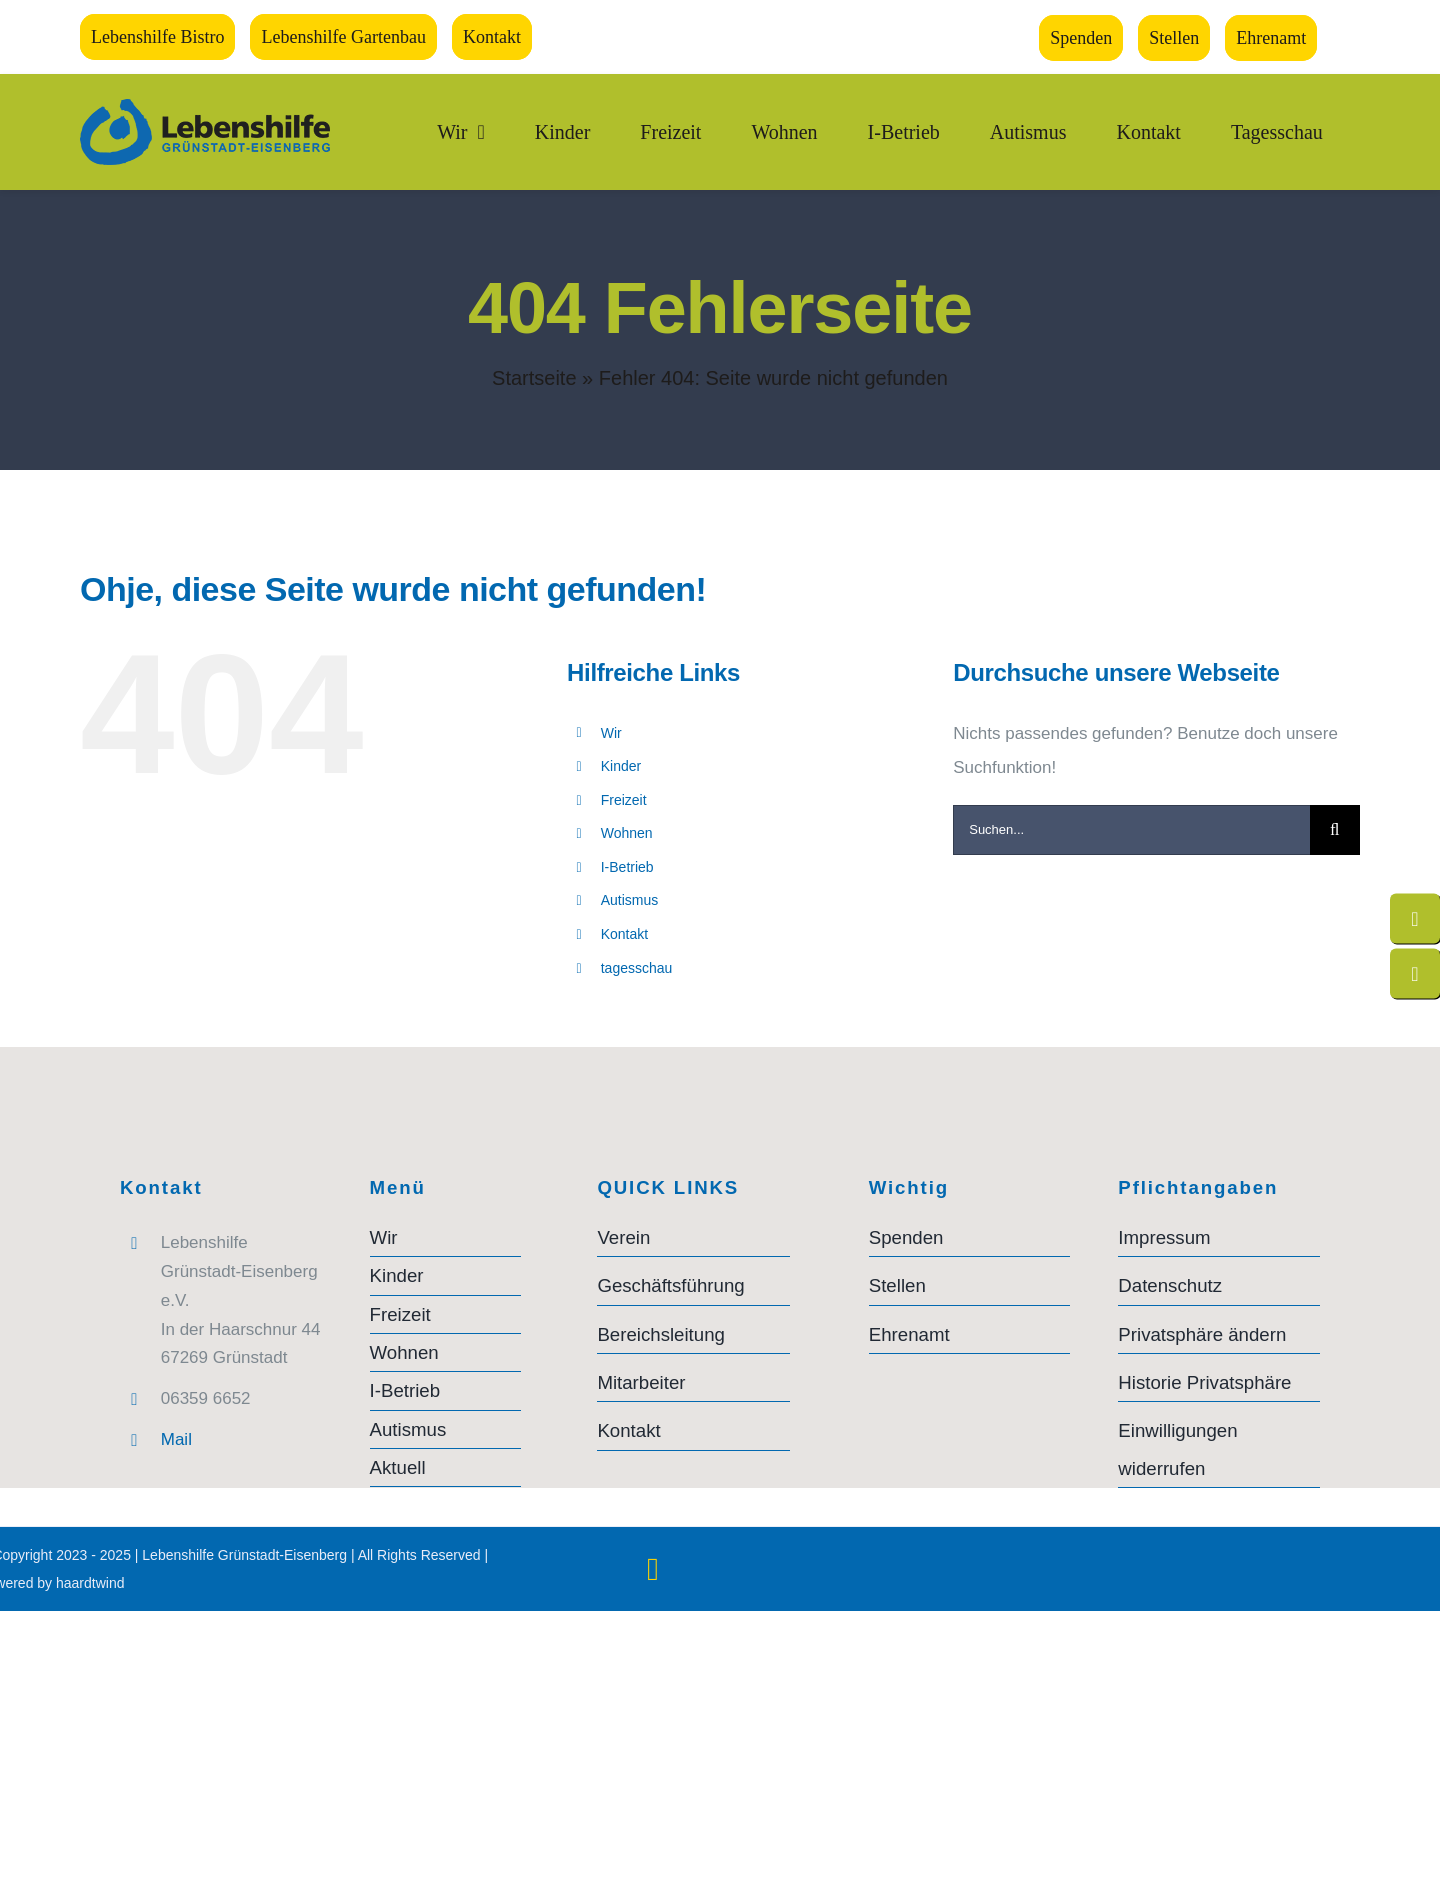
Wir (611, 733)
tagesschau (637, 968)
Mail (176, 1439)
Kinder (621, 766)
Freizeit (624, 800)
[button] (1219, 1335)
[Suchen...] (1131, 830)
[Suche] (1335, 830)
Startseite (534, 378)
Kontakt (624, 934)
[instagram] (652, 1569)
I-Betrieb (627, 867)
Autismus (630, 900)
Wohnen (627, 833)
